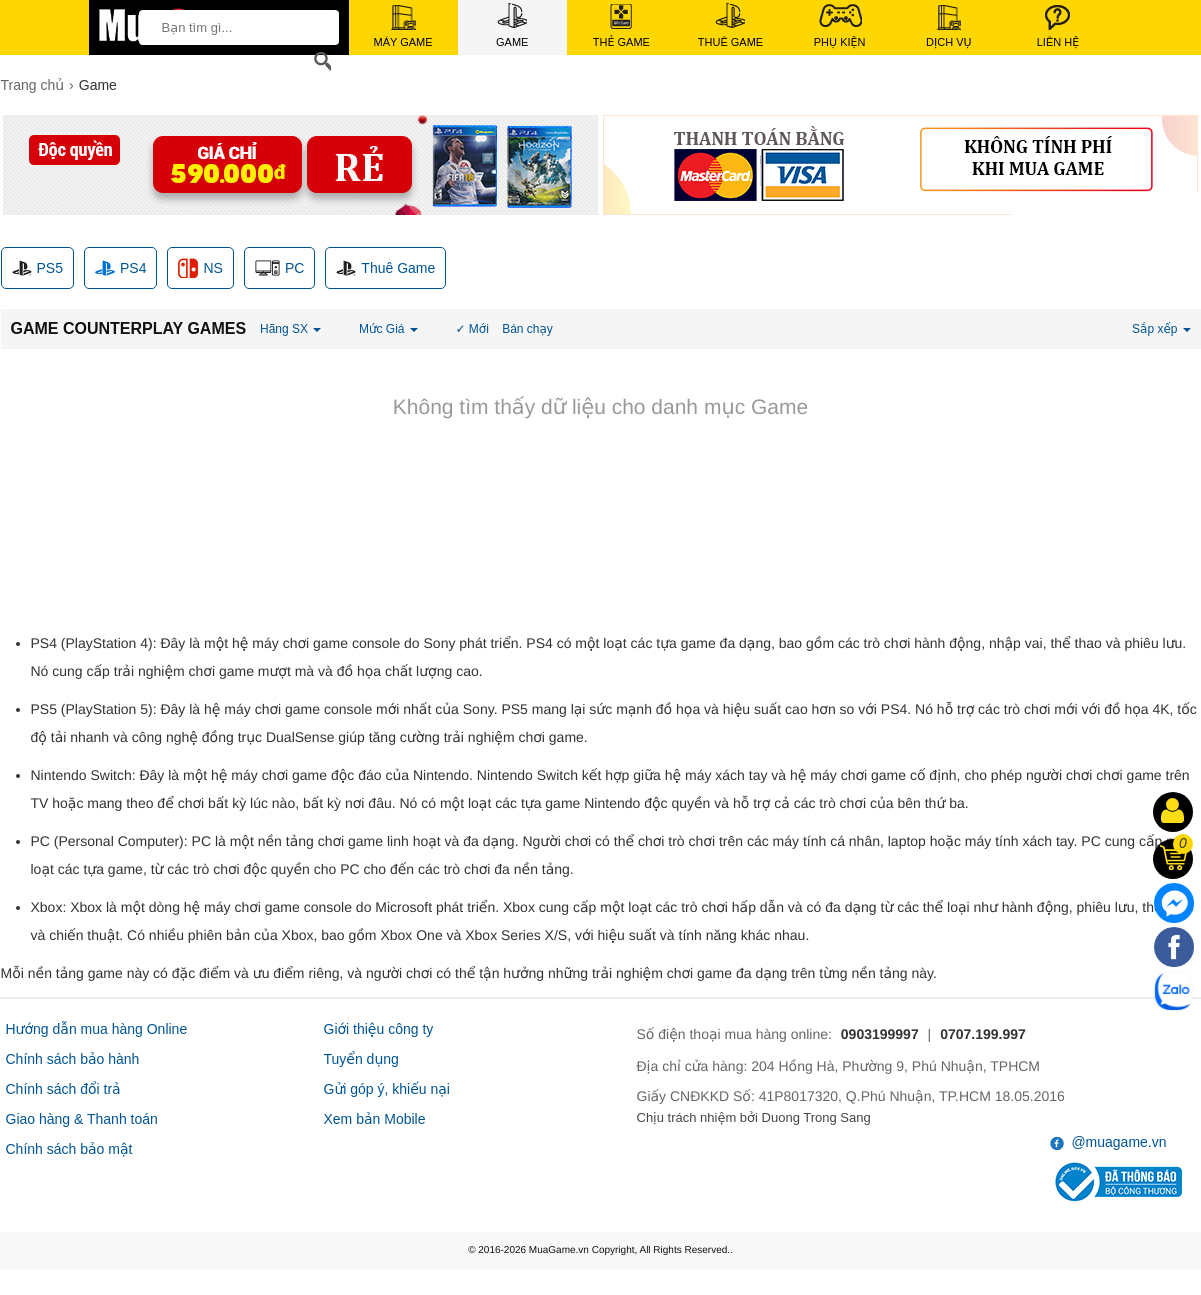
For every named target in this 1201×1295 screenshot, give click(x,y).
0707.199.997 (983, 1034)
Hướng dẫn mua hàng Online (97, 1029)
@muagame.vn (1108, 1142)
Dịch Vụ (949, 26)
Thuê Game (730, 25)
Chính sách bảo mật (69, 1149)
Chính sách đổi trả (63, 1089)
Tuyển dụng (361, 1059)
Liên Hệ (1058, 26)
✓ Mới (471, 329)
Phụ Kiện (840, 25)
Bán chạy (527, 329)
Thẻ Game (621, 26)
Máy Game (403, 26)
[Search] (319, 61)
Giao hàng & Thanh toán (82, 1119)
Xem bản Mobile (375, 1119)
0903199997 (880, 1034)
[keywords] (233, 27)
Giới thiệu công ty (379, 1029)
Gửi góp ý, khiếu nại (387, 1089)
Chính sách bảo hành (73, 1059)
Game (512, 25)
